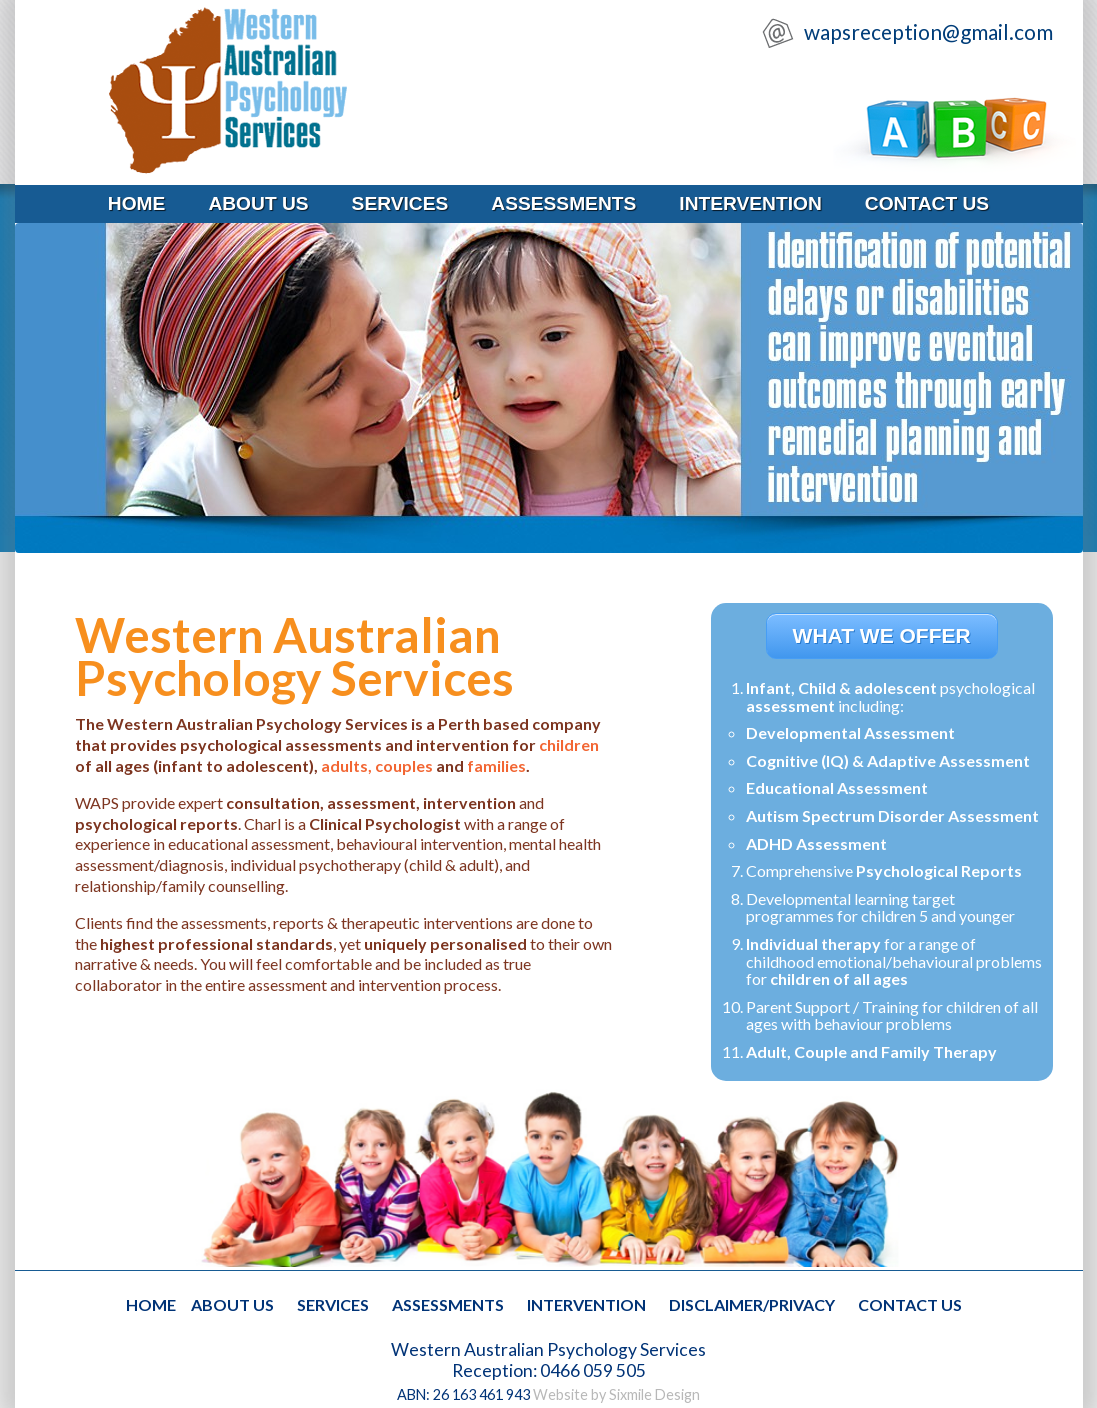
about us (258, 203)
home (137, 203)
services (400, 203)
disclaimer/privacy (752, 1304)
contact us (927, 203)
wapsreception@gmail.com (926, 31)
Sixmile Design (654, 1394)
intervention (750, 203)
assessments (563, 203)
